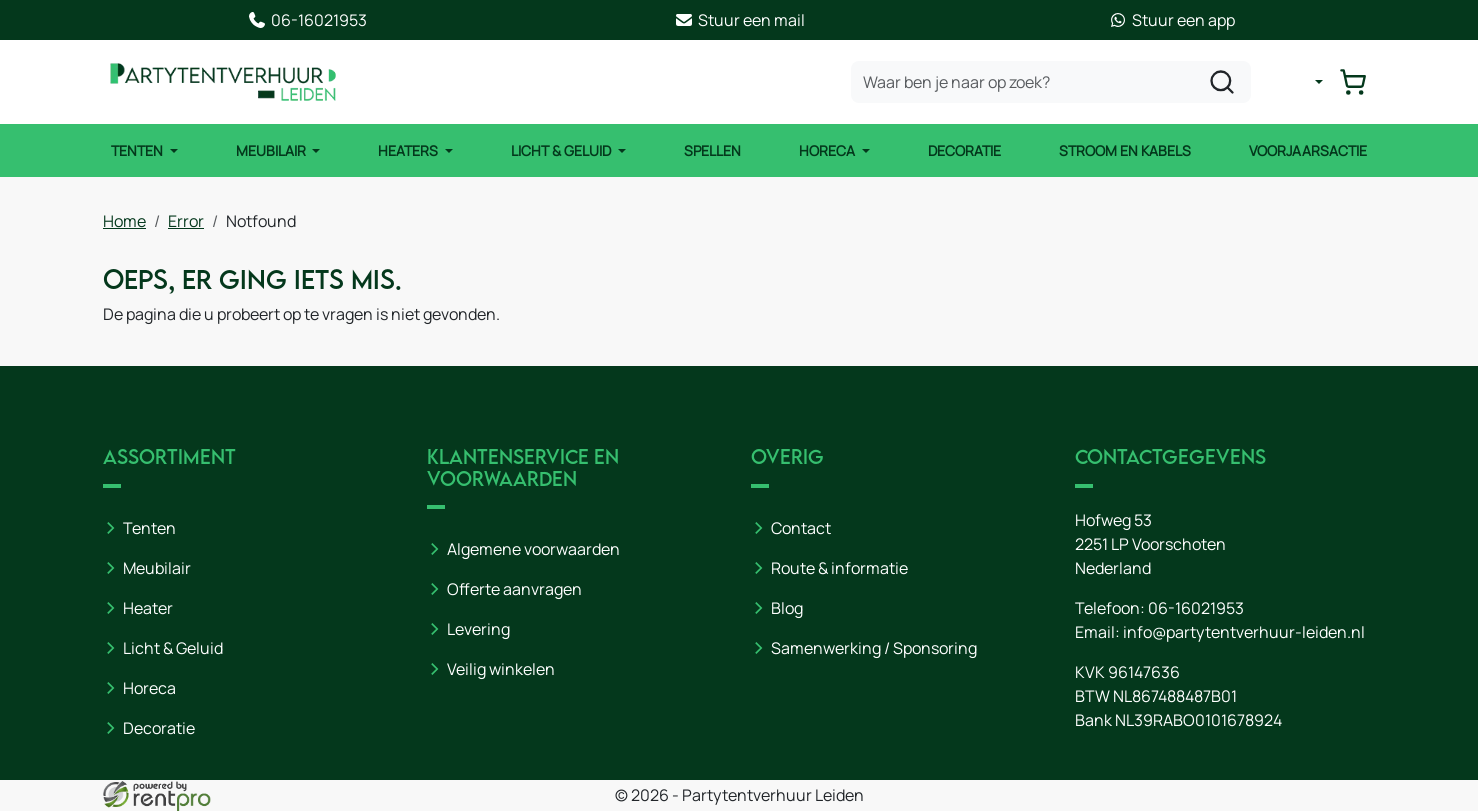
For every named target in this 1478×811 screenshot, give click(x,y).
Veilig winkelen (501, 669)
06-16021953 (1196, 608)
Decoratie (964, 150)
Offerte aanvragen (514, 589)
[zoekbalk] (1051, 82)
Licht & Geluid (562, 150)
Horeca (828, 150)
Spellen (712, 150)
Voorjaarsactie (1308, 150)
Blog (787, 608)
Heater (148, 608)
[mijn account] (1303, 82)
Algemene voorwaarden (533, 549)
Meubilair (272, 150)
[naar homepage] (223, 82)
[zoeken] (1222, 82)
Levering (478, 629)
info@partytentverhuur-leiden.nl (1244, 632)
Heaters (409, 150)
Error (186, 221)
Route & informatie (839, 568)
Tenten (138, 150)
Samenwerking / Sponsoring (874, 648)
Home (124, 221)
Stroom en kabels (1125, 150)
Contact (801, 528)
